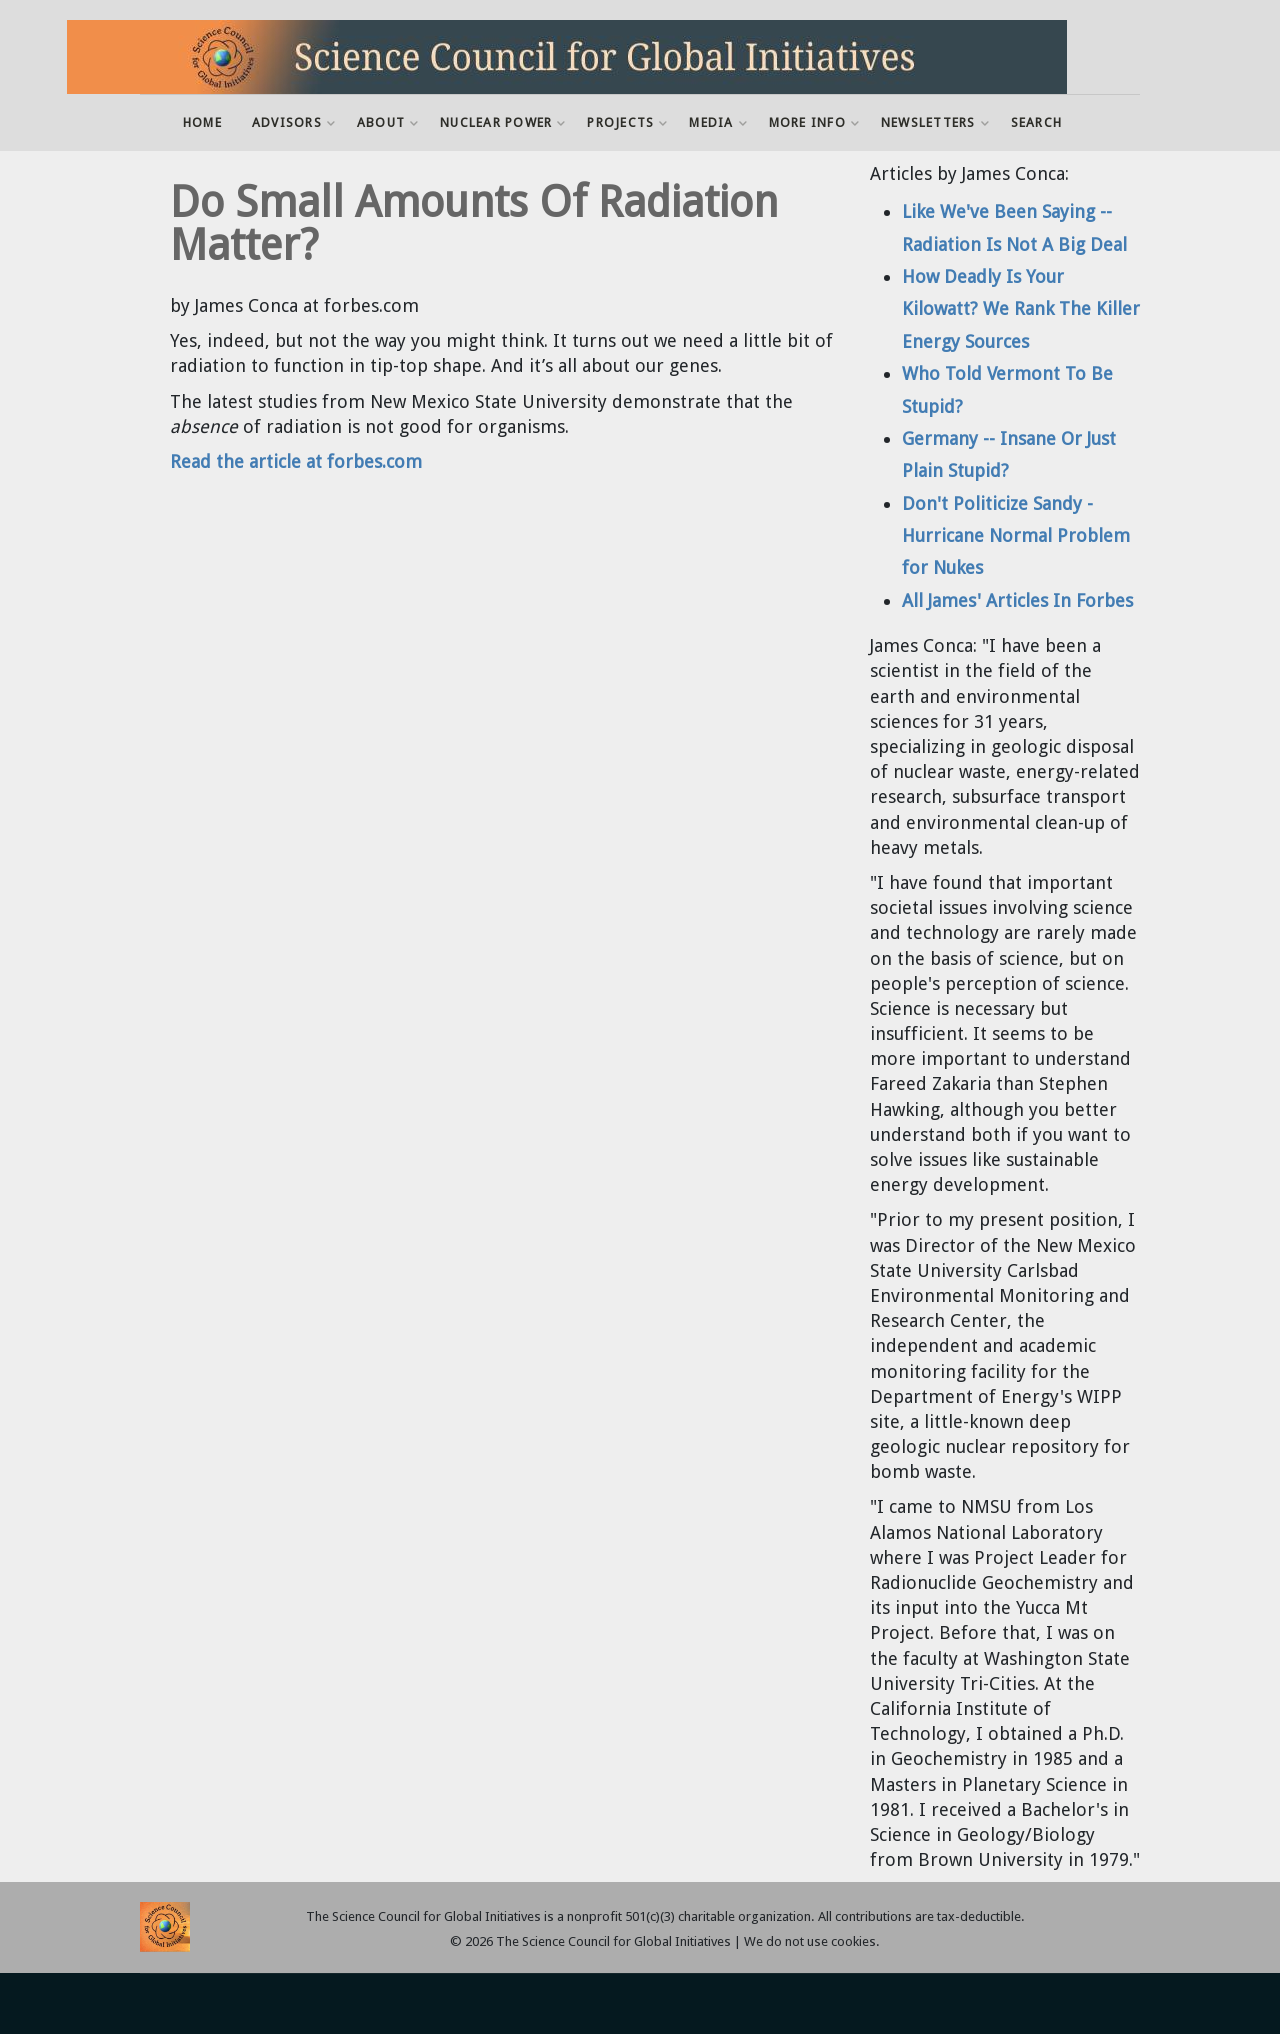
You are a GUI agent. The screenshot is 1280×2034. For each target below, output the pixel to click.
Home (202, 122)
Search (1037, 122)
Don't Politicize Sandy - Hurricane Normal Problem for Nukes (1016, 536)
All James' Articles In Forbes (1017, 600)
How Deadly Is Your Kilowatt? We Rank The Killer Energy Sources (1021, 309)
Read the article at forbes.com (296, 461)
